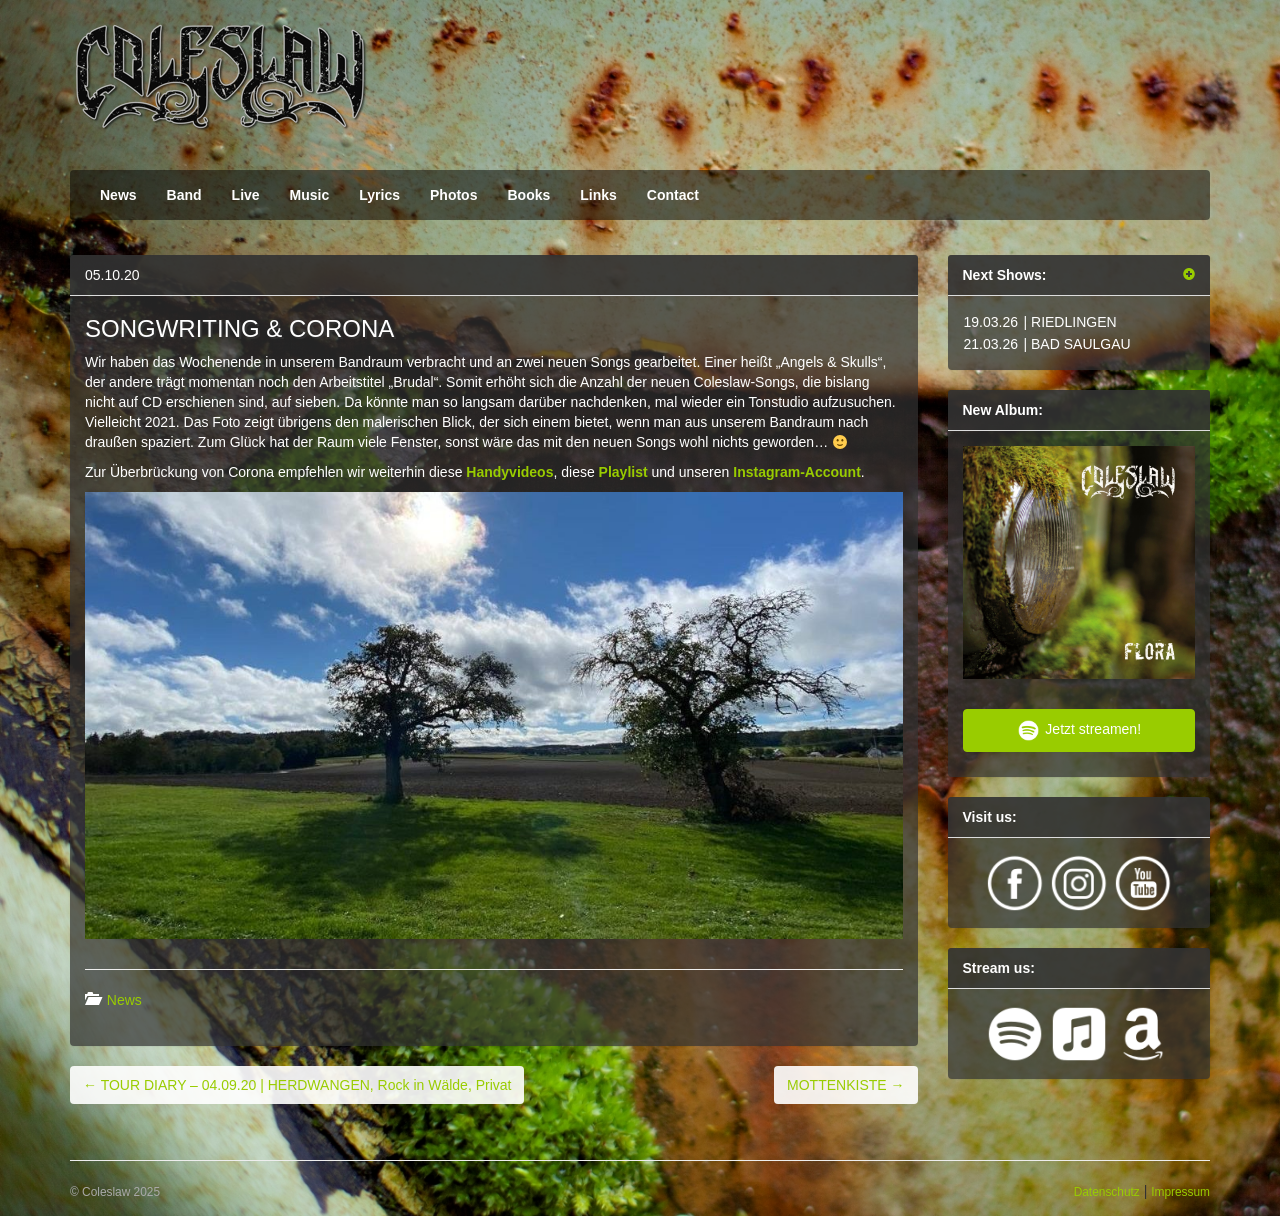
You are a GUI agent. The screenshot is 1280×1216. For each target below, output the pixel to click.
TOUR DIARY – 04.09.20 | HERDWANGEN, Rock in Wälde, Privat (297, 1085)
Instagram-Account (797, 472)
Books (528, 195)
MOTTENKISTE (845, 1085)
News (118, 195)
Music (310, 195)
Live (246, 195)
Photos (453, 195)
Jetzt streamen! (1078, 730)
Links (598, 195)
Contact (673, 195)
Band (184, 195)
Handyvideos (509, 472)
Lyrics (379, 195)
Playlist (623, 472)
